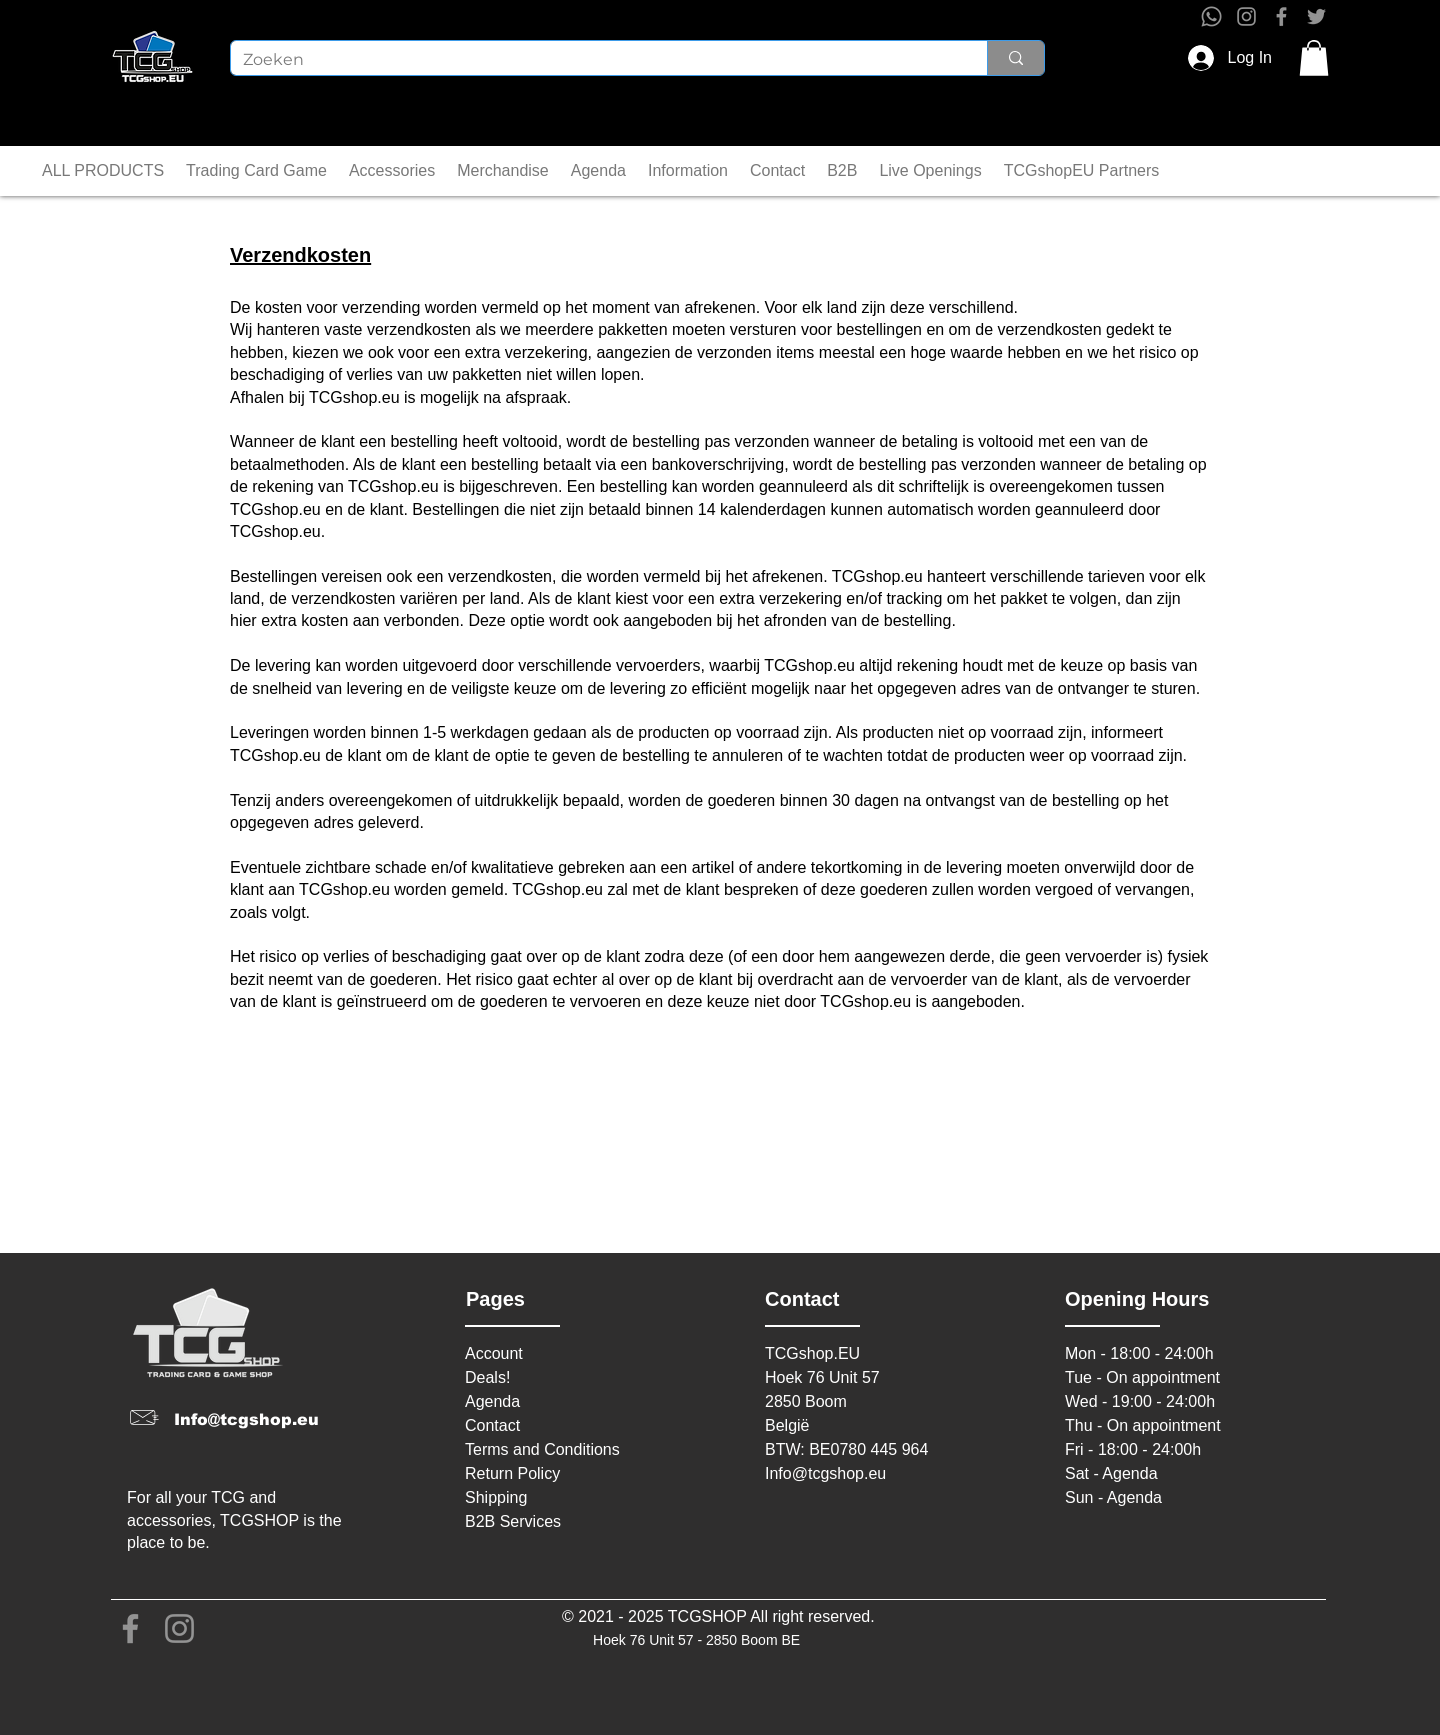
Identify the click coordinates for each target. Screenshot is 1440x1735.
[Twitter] (1316, 16)
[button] (1314, 58)
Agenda (492, 1401)
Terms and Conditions (542, 1449)
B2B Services (513, 1521)
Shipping (496, 1497)
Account (494, 1353)
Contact (492, 1425)
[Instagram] (1246, 16)
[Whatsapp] (1211, 16)
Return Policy (512, 1473)
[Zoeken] (594, 60)
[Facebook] (1281, 16)
